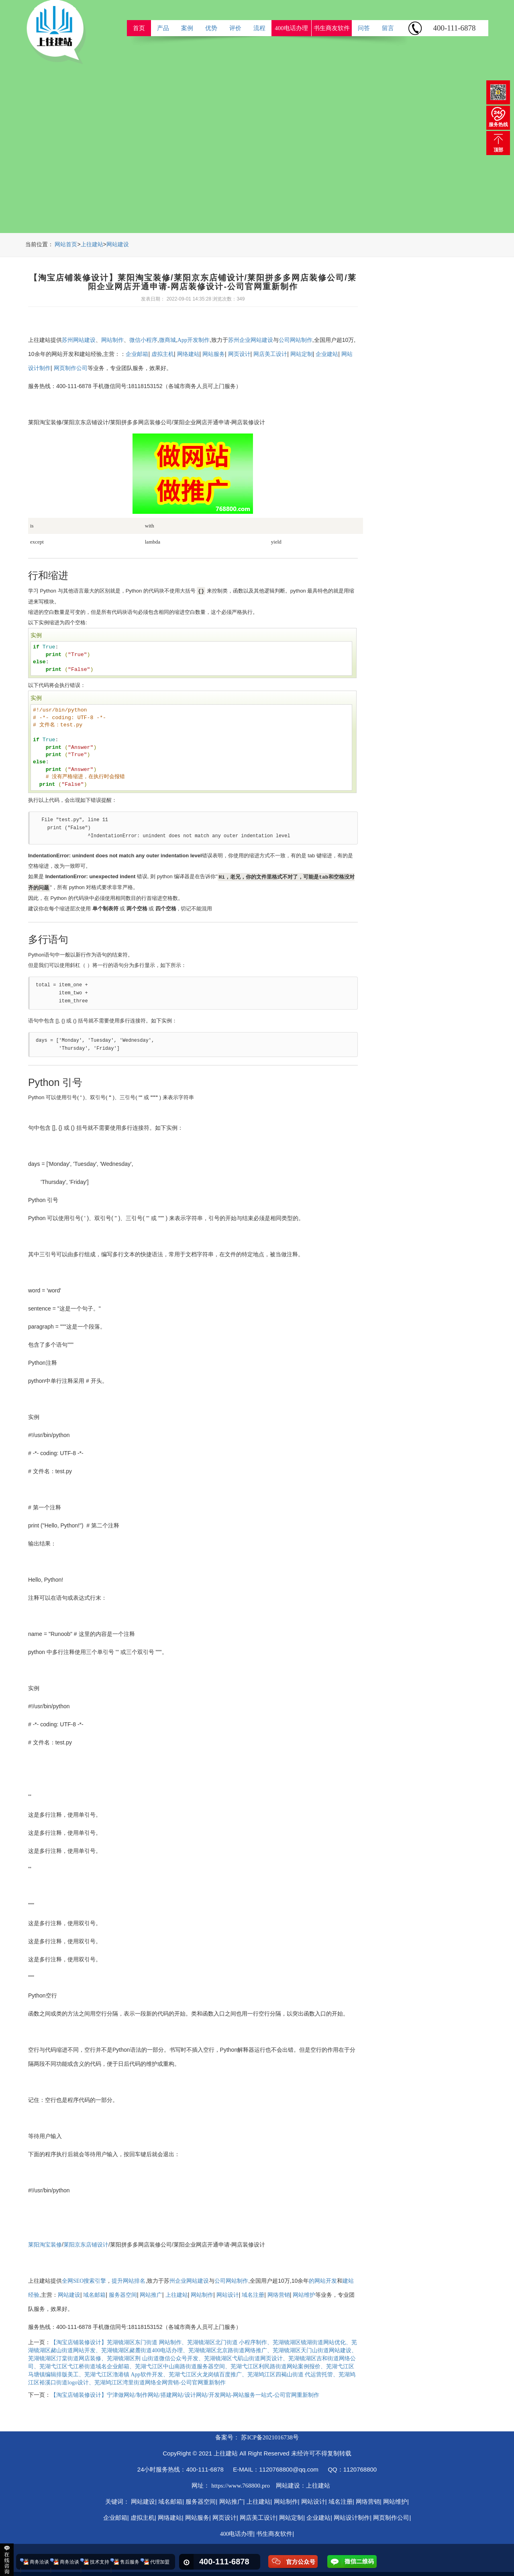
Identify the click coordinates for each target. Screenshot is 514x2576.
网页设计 (239, 354)
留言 (388, 28)
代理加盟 (159, 2562)
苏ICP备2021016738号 (269, 2437)
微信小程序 (143, 340)
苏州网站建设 (79, 340)
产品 (163, 28)
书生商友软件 (332, 28)
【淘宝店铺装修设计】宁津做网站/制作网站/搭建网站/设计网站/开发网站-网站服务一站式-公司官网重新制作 (185, 2395)
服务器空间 (123, 2295)
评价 (235, 28)
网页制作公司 (71, 368)
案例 (187, 28)
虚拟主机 (162, 354)
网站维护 (304, 2295)
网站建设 (117, 244)
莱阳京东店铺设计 (85, 2245)
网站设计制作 (352, 2518)
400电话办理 (291, 28)
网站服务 (213, 354)
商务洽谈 (39, 2562)
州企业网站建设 (189, 2281)
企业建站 (327, 354)
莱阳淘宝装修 (45, 2245)
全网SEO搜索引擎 (84, 2281)
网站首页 (66, 244)
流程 (259, 28)
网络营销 (278, 2295)
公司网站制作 (295, 340)
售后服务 (129, 2562)
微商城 (167, 340)
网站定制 (301, 354)
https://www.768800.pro (240, 2485)
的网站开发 (323, 2281)
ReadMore (423, 181)
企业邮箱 (137, 354)
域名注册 (253, 2295)
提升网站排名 (128, 2281)
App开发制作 (193, 340)
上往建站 (92, 244)
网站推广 (151, 2295)
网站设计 (227, 2295)
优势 (211, 28)
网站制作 (112, 340)
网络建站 (188, 354)
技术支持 (99, 2562)
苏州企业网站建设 (250, 340)
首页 (139, 28)
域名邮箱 (94, 2295)
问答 (364, 28)
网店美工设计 (270, 354)
